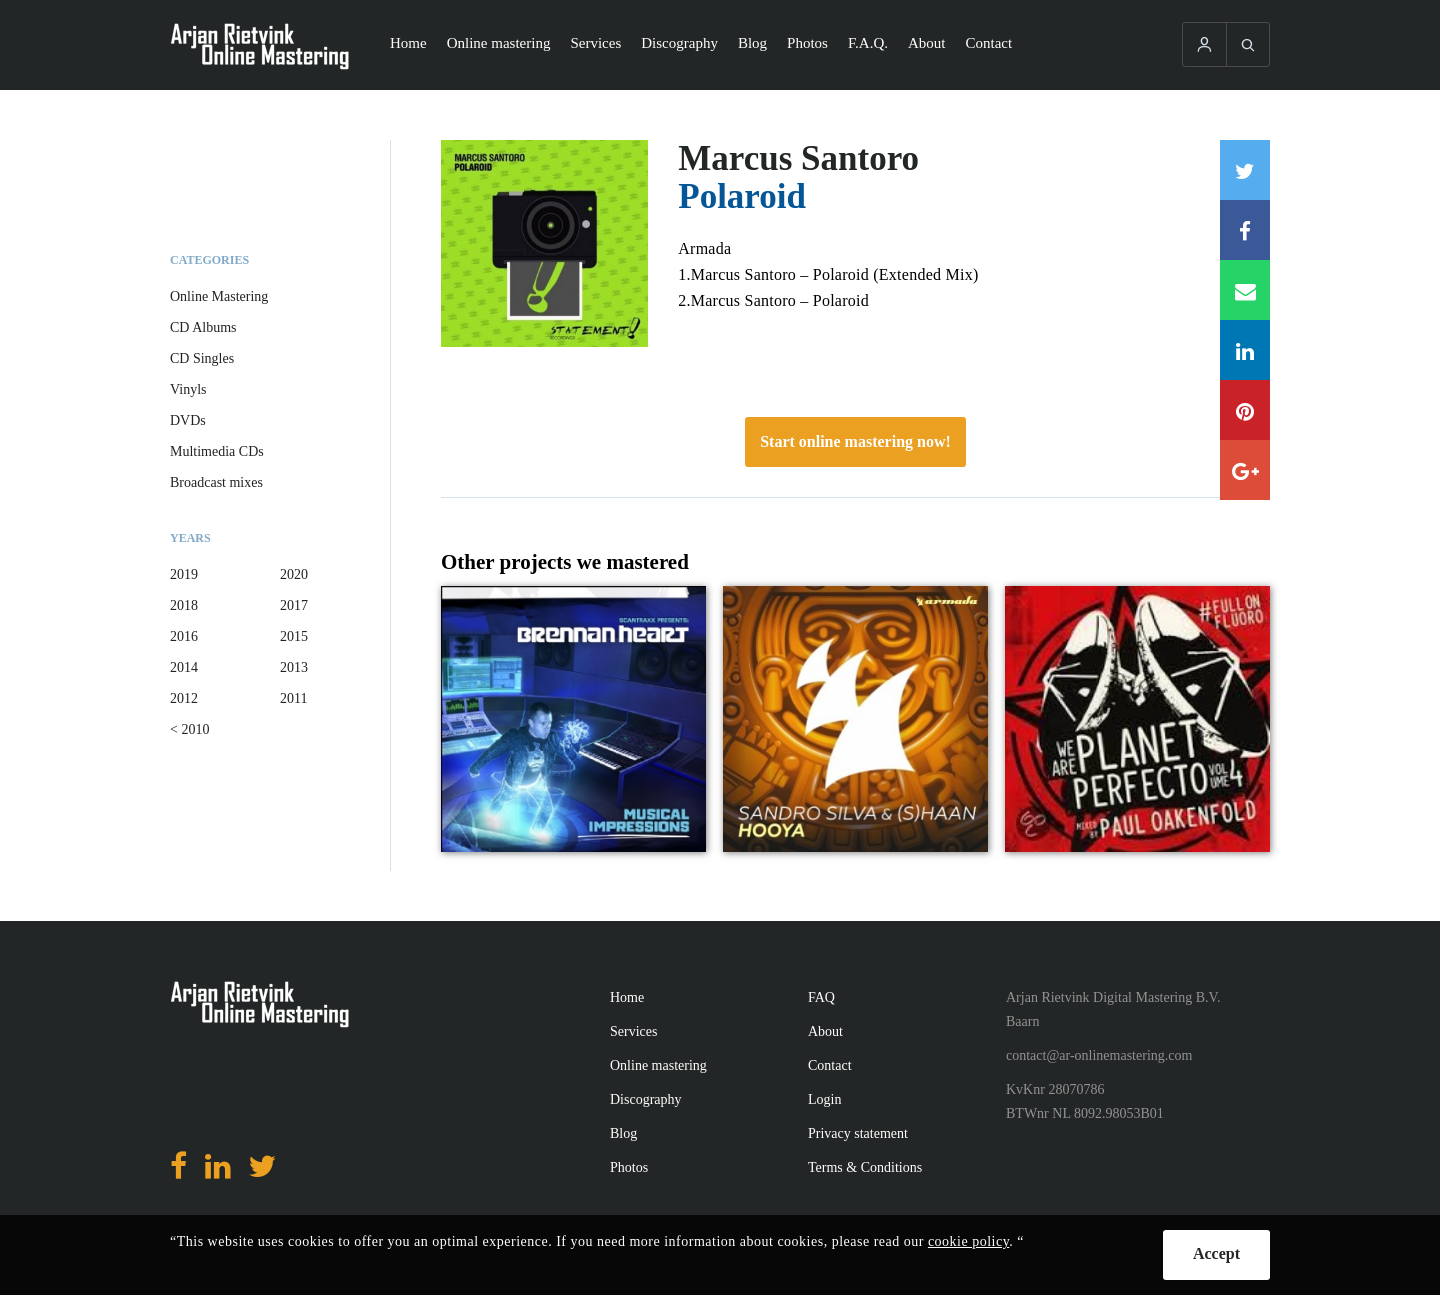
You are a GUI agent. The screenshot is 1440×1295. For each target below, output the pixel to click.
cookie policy (968, 1241)
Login (824, 1099)
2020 (294, 574)
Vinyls (188, 389)
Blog (752, 43)
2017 (294, 605)
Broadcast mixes (216, 482)
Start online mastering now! (855, 441)
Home (408, 43)
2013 (294, 667)
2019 (184, 574)
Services (595, 43)
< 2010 (189, 729)
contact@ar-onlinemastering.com (1099, 1055)
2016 (184, 636)
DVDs (188, 420)
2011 (293, 698)
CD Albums (203, 327)
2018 (184, 605)
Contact (989, 43)
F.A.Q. (868, 43)
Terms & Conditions (865, 1167)
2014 (184, 667)
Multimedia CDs (217, 451)
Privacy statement (858, 1133)
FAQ (821, 997)
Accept (1216, 1253)
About (927, 43)
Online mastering (499, 43)
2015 (294, 636)
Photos (807, 43)
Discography (679, 43)
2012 (184, 698)
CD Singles (202, 358)
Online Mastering (219, 296)
